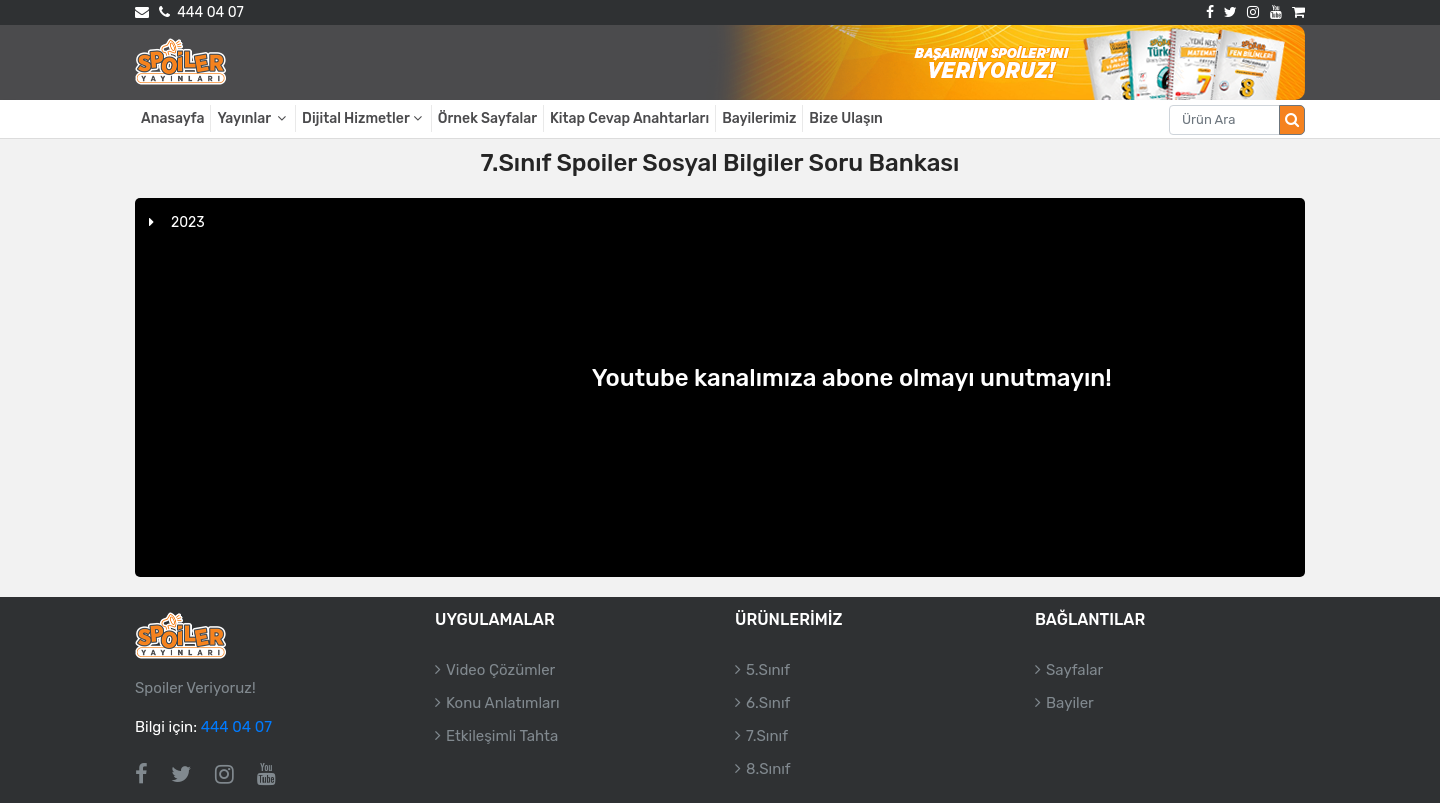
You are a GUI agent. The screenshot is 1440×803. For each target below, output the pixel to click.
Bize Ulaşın (846, 118)
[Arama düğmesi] (1292, 120)
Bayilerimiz (759, 118)
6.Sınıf (768, 703)
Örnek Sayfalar (487, 118)
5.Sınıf (768, 670)
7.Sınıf (767, 736)
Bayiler (1070, 703)
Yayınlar (253, 118)
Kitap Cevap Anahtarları (629, 118)
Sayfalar (1074, 670)
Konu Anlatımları (503, 703)
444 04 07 (201, 12)
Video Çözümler (500, 670)
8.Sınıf (768, 769)
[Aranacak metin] (1224, 120)
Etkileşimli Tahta (502, 736)
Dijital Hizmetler (363, 118)
